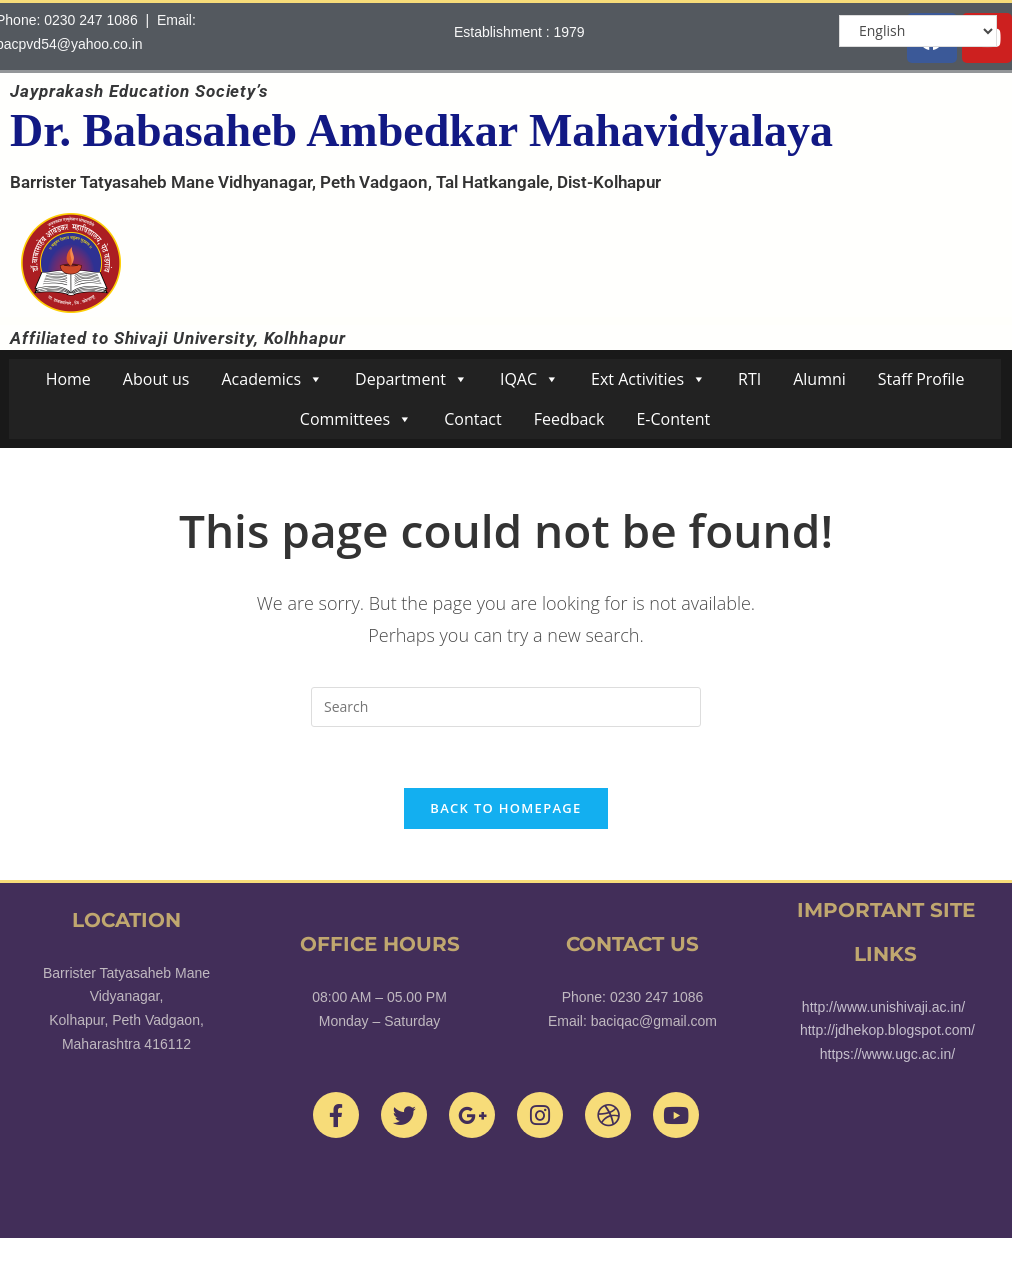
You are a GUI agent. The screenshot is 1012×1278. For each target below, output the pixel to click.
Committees (356, 419)
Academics (272, 379)
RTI (749, 379)
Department (411, 379)
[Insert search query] (506, 707)
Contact (472, 419)
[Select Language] (918, 31)
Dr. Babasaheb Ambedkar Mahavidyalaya (421, 130)
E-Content (673, 419)
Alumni (819, 379)
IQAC (529, 379)
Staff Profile (921, 379)
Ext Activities (648, 379)
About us (156, 379)
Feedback (569, 419)
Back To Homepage (505, 808)
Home (68, 379)
